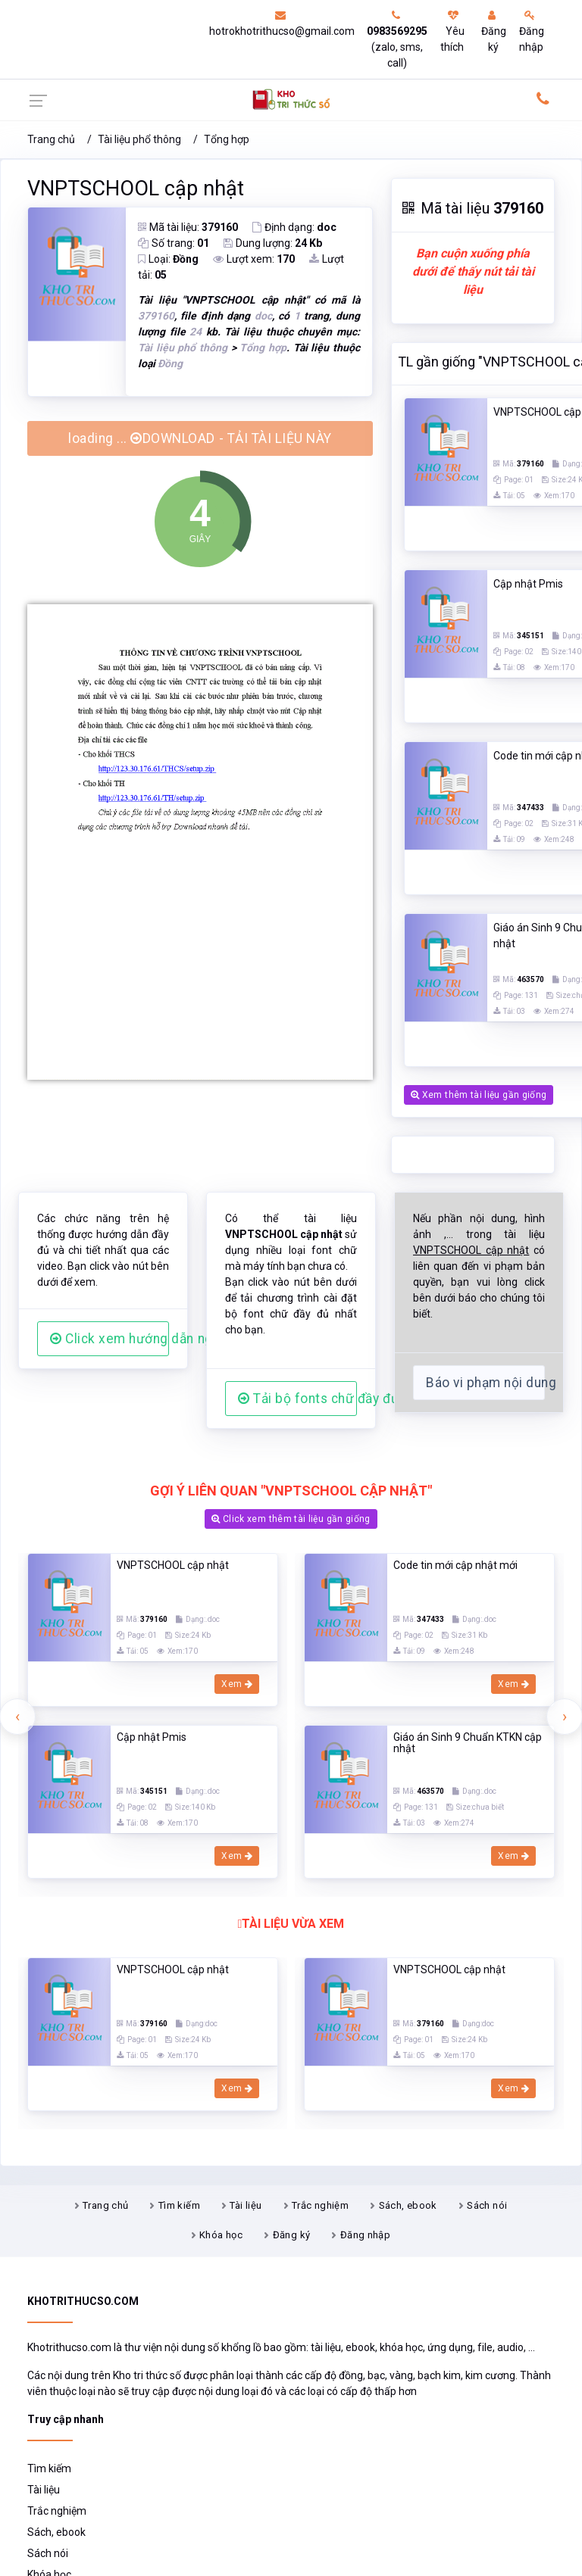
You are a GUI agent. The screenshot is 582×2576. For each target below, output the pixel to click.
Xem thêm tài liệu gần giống (478, 1095)
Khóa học (220, 2235)
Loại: (168, 259)
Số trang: (173, 243)
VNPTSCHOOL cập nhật (135, 188)
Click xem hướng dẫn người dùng (109, 1338)
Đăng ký (493, 31)
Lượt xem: (254, 259)
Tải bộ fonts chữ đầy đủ (297, 1398)
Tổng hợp (226, 139)
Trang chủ (51, 139)
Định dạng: (294, 227)
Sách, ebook (408, 2205)
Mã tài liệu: (188, 227)
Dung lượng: (273, 243)
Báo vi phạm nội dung (485, 1382)
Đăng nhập (531, 31)
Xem (236, 1684)
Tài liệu (245, 2205)
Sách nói (487, 2205)
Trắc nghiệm (320, 2205)
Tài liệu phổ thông (139, 139)
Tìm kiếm (179, 2205)
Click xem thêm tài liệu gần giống (291, 1519)
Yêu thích (452, 31)
